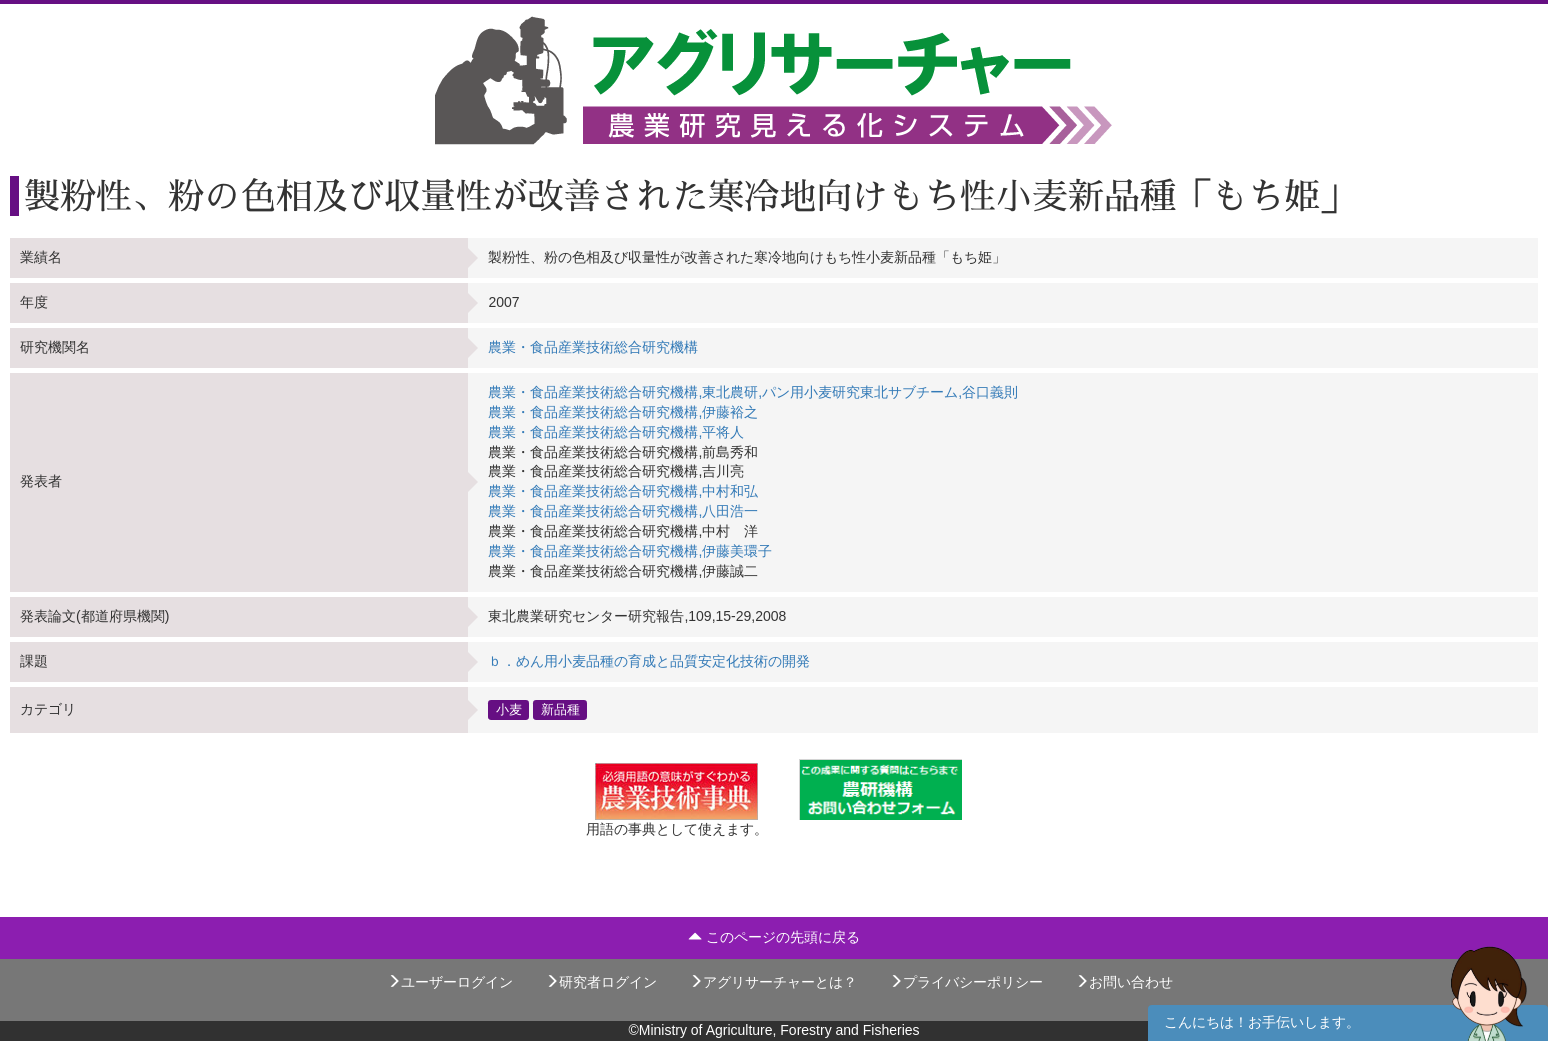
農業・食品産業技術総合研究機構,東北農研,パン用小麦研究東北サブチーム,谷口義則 (753, 392)
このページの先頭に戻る (774, 937)
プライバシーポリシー (966, 982)
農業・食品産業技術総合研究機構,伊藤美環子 (630, 551)
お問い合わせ (1124, 982)
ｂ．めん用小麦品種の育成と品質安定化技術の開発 (649, 661)
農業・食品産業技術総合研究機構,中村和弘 (623, 491)
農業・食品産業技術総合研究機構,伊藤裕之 (623, 412)
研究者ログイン (601, 982)
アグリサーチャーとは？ (773, 982)
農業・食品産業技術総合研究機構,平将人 (616, 432)
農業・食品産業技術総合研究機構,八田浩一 (623, 511)
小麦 (509, 709)
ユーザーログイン (450, 982)
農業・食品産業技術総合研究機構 (593, 347)
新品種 (560, 709)
